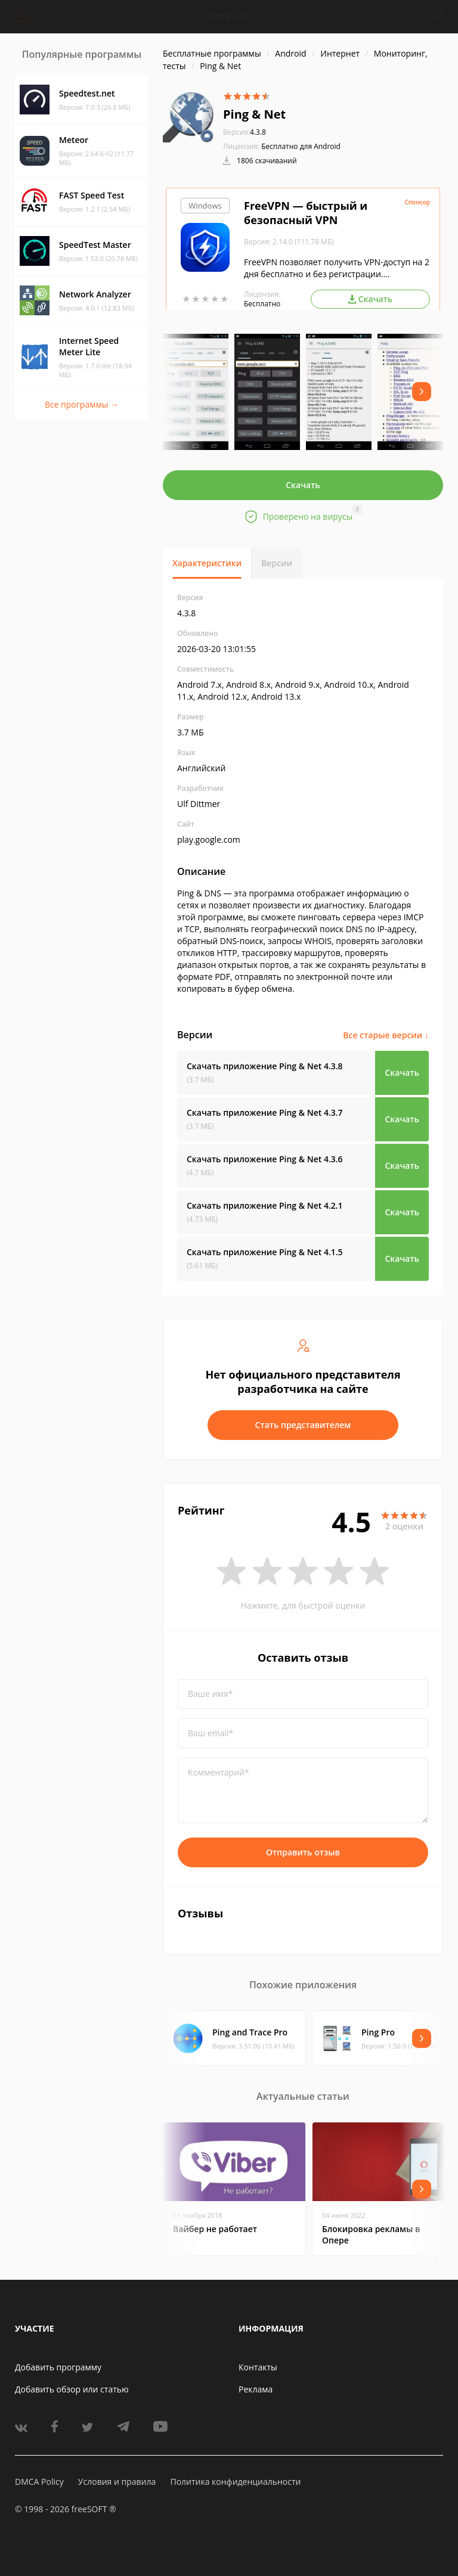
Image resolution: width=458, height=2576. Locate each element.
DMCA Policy (39, 2481)
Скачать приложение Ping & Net (265, 1066)
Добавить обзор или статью (72, 2389)
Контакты (258, 2367)
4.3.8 (244, 132)
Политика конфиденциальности (235, 2481)
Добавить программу (58, 2367)
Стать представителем (303, 1424)
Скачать (303, 485)
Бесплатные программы (212, 53)
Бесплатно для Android (301, 146)
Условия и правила (117, 2481)
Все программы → (82, 404)
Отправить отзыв (303, 1852)
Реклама (256, 2389)
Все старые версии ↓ (386, 1035)
